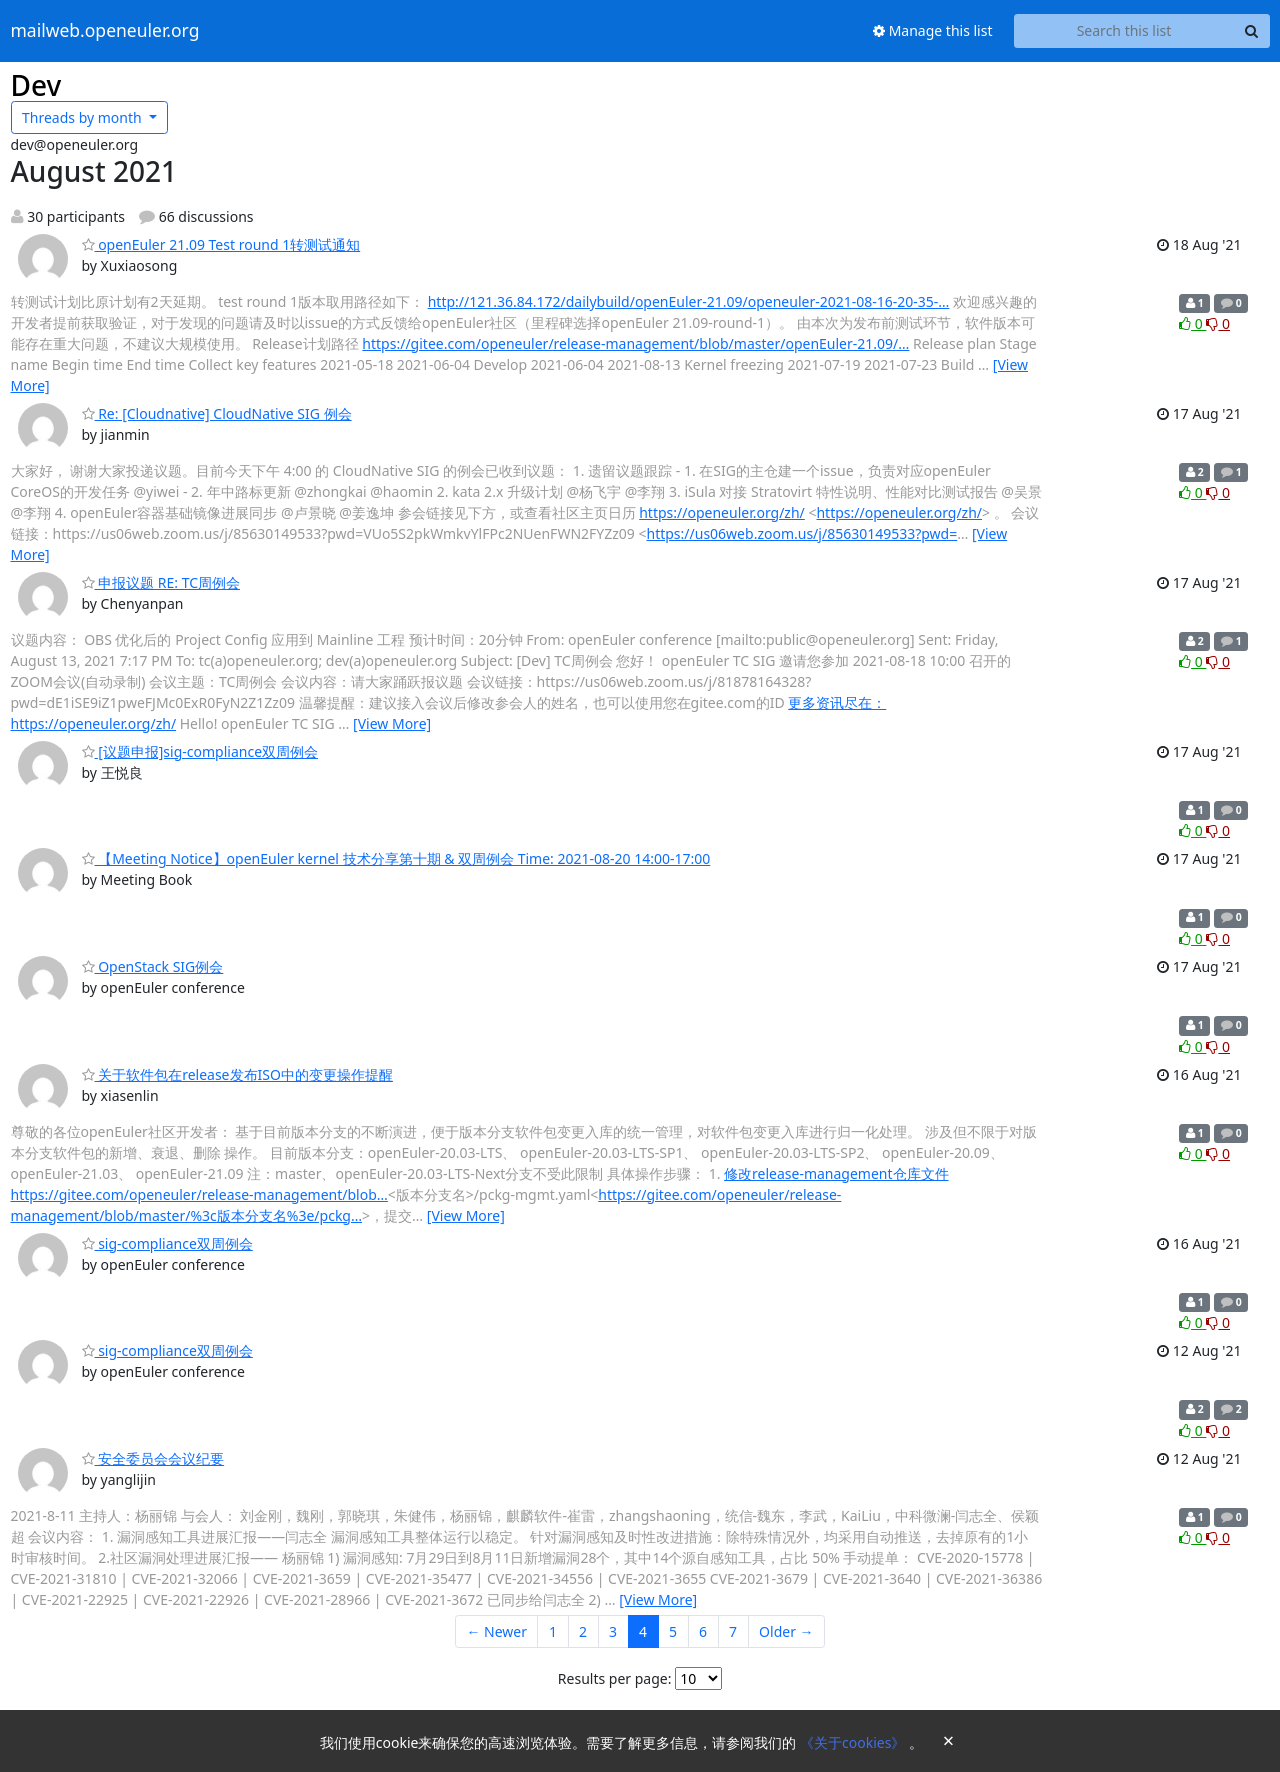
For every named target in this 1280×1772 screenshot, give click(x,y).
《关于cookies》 (854, 1742)
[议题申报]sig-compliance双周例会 (200, 751)
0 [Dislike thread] (1218, 323)
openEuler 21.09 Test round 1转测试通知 (221, 244)
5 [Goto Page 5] (673, 1631)
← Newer (496, 1631)
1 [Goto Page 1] (553, 1631)
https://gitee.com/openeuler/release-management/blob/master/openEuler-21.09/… (635, 343)
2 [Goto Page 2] (583, 1631)
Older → (786, 1631)
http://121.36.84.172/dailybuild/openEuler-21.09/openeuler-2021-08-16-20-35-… (689, 301)
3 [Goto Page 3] (613, 1631)
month (83, 117)
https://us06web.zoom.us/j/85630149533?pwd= (802, 533)
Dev (36, 85)
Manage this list (933, 30)
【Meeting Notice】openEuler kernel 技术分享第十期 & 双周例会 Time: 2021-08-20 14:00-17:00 (396, 858)
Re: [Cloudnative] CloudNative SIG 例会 (217, 413)
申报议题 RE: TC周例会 (161, 582)
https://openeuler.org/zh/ (722, 512)
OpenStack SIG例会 (153, 966)
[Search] (1252, 31)
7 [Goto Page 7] (733, 1631)
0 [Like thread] (1192, 323)
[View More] (392, 723)
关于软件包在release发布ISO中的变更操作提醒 (237, 1074)
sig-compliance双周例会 (167, 1243)
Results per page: (615, 1678)
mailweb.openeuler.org (105, 31)
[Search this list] (1124, 31)
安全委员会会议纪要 (153, 1458)
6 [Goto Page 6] (703, 1631)
